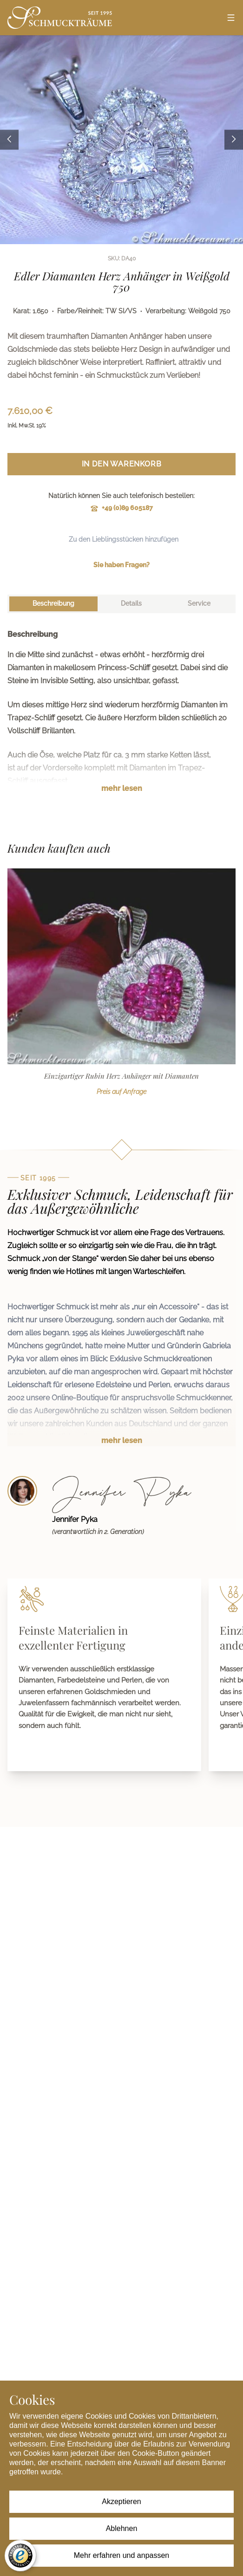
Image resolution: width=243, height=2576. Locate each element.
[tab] (53, 603)
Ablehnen (122, 2528)
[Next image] (233, 139)
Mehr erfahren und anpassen (121, 2555)
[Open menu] (230, 17)
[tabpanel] (121, 718)
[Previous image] (9, 139)
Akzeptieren (121, 2501)
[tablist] (121, 604)
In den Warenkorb (122, 464)
